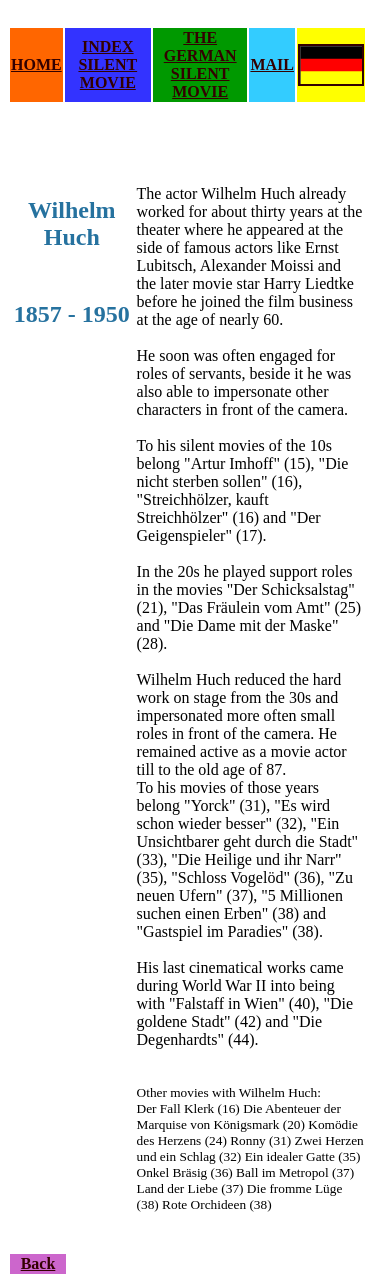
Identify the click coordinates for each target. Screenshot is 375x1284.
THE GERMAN (200, 46)
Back (38, 1263)
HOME (36, 64)
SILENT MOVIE (107, 73)
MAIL (272, 64)
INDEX (108, 46)
